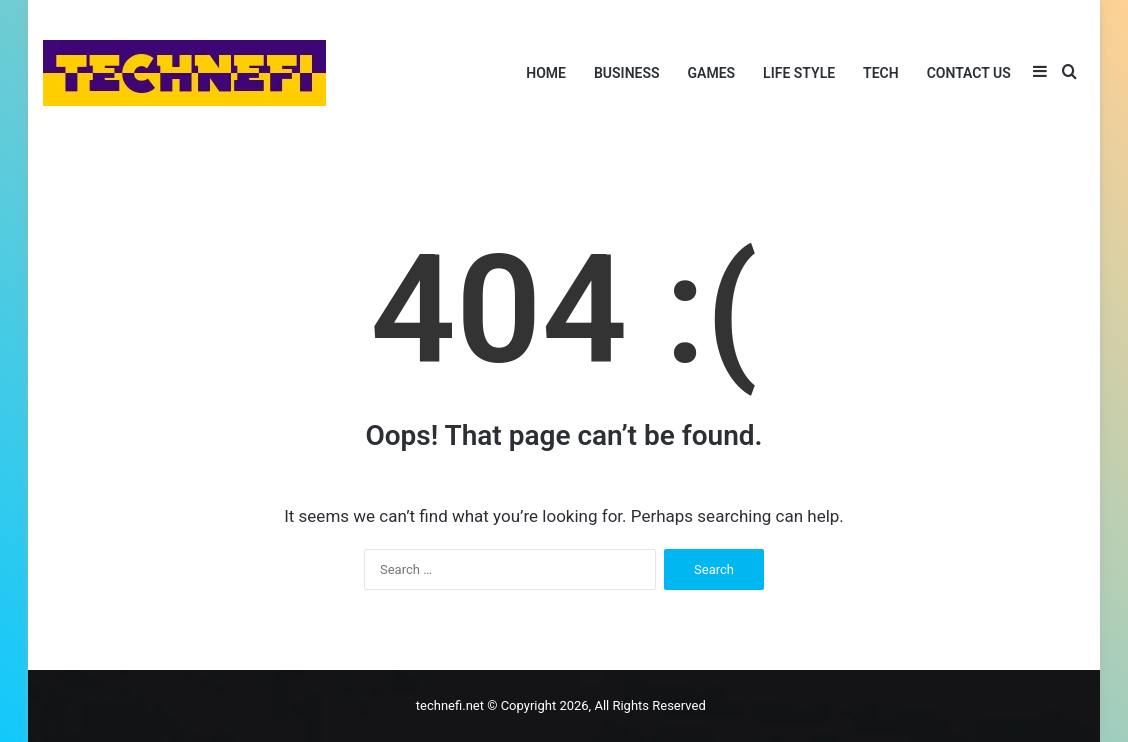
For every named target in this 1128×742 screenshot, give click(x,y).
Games (712, 73)
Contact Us (969, 73)
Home (546, 73)
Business (627, 73)
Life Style (799, 73)
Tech (881, 73)
